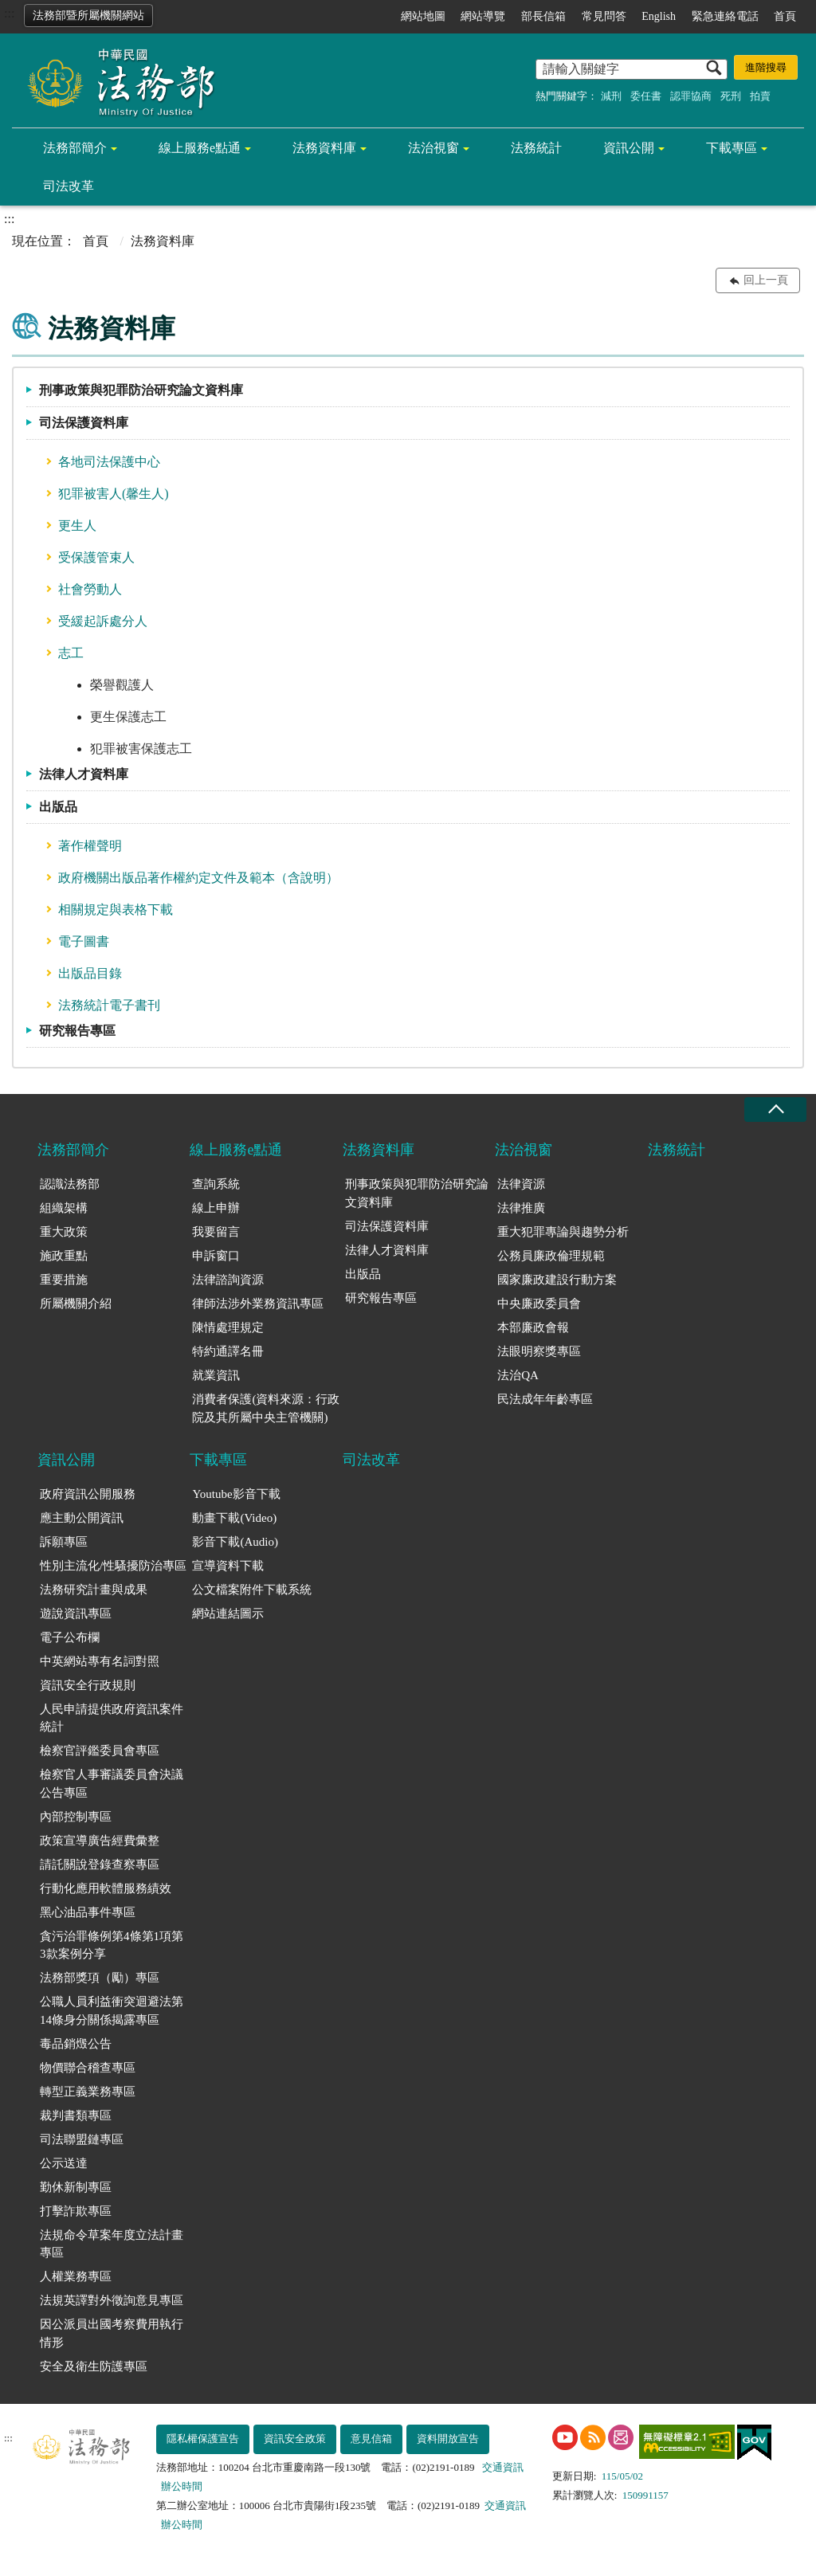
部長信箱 (543, 16)
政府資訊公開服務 (87, 1494)
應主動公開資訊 (82, 1517)
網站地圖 (423, 16)
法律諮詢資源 (228, 1279)
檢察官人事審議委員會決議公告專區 (111, 1783)
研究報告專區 (77, 1030)
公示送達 (64, 2163)
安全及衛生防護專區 (93, 2366)
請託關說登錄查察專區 (99, 1864)
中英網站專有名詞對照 (99, 1661)
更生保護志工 (128, 716)
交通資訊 (503, 2467)
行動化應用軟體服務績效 (105, 1888)
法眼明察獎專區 (539, 1351)
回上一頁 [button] (765, 280)
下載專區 (731, 148)
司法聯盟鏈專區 (82, 2139)
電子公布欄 (70, 1637)
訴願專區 (64, 1541)
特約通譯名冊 (228, 1351)
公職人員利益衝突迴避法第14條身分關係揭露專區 (111, 2010)
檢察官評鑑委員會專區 (99, 1750)
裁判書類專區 (76, 2115)
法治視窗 (433, 148)
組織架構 (64, 1208)
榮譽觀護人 (122, 685)
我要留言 (216, 1231)
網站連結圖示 (228, 1613)
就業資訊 (216, 1375)
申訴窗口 (216, 1255)
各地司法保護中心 (109, 462)
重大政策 (64, 1231)
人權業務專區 (76, 2276)
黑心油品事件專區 (87, 1912)
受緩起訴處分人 (102, 621)
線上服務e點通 (200, 148)
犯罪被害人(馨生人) (113, 493)
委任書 (645, 96)
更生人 (77, 525)
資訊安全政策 (295, 2439)
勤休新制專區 (76, 2187)
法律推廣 (521, 1208)
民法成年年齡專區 (545, 1399)
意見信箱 (371, 2439)
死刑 (730, 96)
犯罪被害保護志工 (141, 748)
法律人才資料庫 (83, 774)
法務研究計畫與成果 (93, 1589)
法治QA (518, 1375)
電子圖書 (83, 941)
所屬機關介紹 (76, 1303)
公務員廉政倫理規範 (551, 1255)
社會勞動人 (90, 589)
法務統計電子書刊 (109, 1005)
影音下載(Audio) (235, 1541)
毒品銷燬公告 (76, 2043)
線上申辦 (216, 1208)
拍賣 (760, 96)
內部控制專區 (76, 1816)
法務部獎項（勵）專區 (99, 1977)
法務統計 (536, 148)
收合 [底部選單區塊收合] (775, 1109)
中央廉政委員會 (539, 1303)
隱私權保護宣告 (203, 2439)
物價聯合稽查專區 (87, 2067)
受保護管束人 (96, 557)
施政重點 (64, 1255)
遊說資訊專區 (76, 1613)
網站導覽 (483, 16)
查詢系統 (216, 1184)
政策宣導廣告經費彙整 (99, 1840)
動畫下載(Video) (234, 1517)
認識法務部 (70, 1184)
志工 (71, 653)
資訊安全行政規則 (87, 1685)
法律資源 (521, 1184)
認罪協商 (691, 96)
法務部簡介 (75, 148)
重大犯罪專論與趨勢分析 (563, 1231)
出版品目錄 (90, 973)
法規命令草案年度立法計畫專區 (111, 2244)
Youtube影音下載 (236, 1494)
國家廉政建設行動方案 (557, 1279)
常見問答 (604, 16)
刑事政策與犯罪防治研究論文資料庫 (141, 390)
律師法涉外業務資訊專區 (258, 1303)
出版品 (58, 807)
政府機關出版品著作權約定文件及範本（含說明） (198, 877)
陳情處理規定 (228, 1327)
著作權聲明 (90, 846)
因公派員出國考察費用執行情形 (111, 2333)
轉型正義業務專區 (87, 2091)
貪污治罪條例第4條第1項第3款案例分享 (111, 1945)
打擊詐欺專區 (76, 2211)
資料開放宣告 (448, 2439)
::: (9, 13)
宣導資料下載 (228, 1565)
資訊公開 (628, 148)
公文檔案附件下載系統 (252, 1589)
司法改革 (68, 186)
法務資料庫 (324, 148)
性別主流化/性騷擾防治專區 (113, 1565)
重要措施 (64, 1279)
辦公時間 (181, 2486)
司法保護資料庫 (83, 422)
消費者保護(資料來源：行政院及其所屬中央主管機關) (265, 1408)
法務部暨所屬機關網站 (88, 16)
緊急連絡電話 (725, 16)
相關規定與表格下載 (115, 909)
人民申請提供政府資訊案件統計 (111, 1718)
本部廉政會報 (533, 1327)
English (658, 16)
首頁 (785, 16)
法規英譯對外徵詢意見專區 (111, 2300)
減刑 (611, 96)
